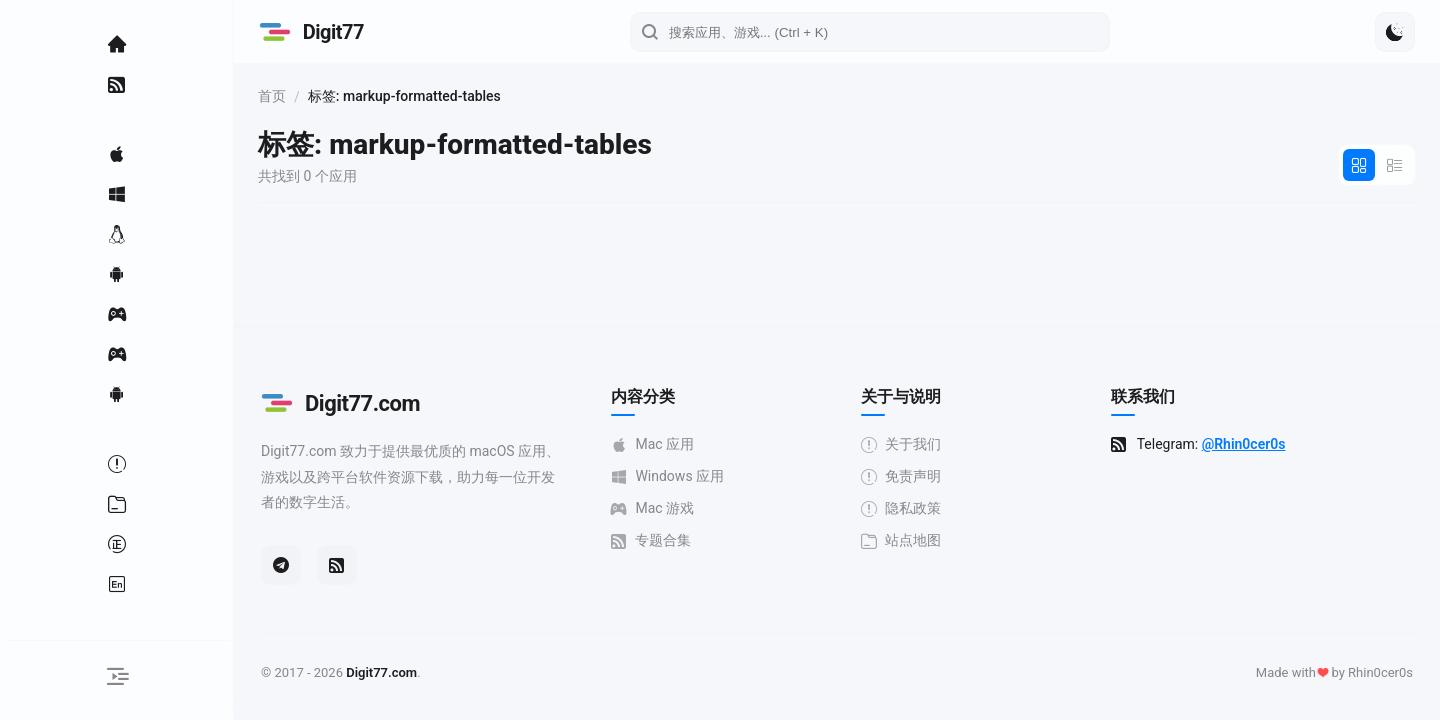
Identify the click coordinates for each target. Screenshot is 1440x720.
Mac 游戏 (655, 508)
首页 (278, 96)
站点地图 (904, 540)
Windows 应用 (670, 476)
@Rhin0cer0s (1247, 444)
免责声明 (904, 476)
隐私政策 (904, 508)
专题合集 (654, 540)
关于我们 (904, 444)
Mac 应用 (655, 444)
